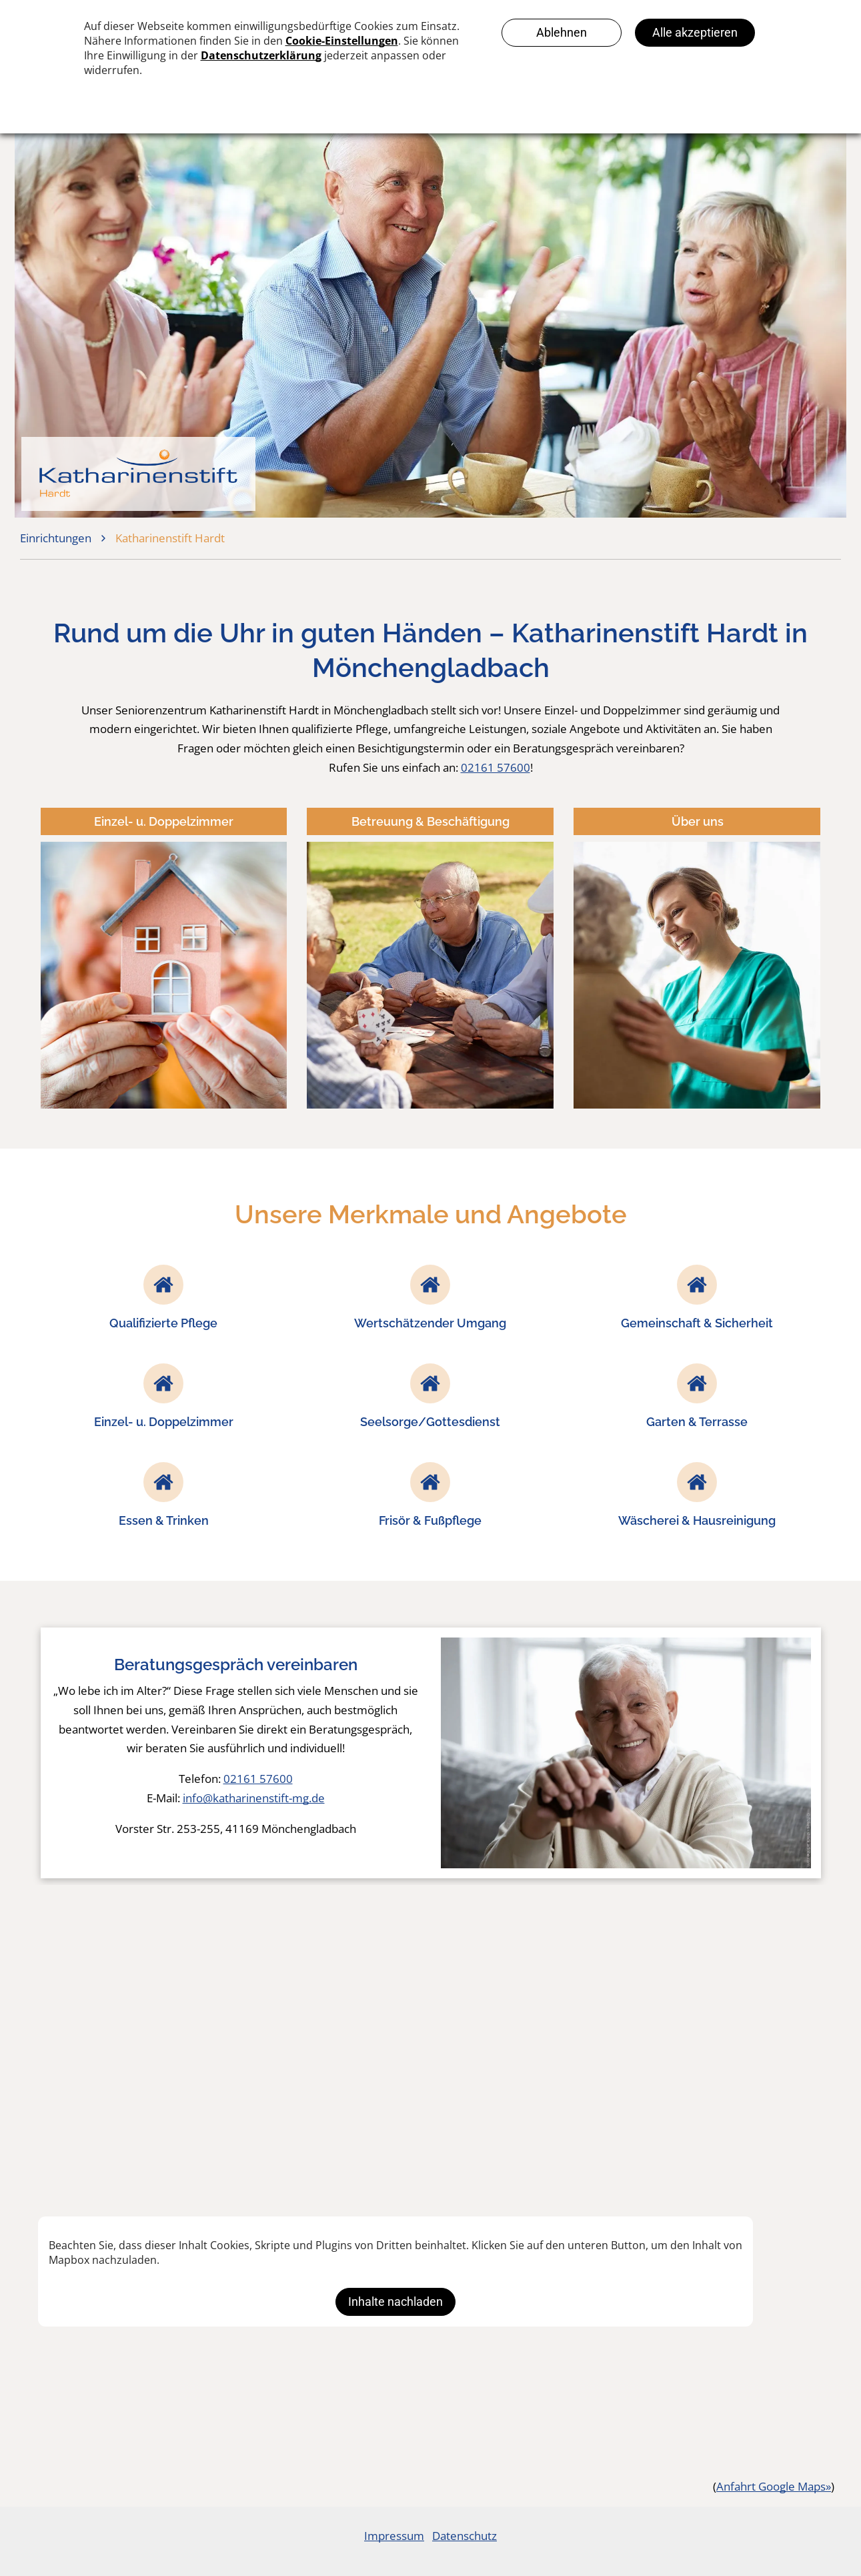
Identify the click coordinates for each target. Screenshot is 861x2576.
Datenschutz (464, 2535)
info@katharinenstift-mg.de (254, 1798)
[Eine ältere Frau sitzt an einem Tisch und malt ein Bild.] (159, 2058)
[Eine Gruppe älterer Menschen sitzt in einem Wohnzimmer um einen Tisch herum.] (430, 2058)
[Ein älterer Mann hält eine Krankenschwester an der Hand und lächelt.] (702, 2058)
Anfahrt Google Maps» (773, 2486)
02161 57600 (495, 767)
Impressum (394, 2535)
